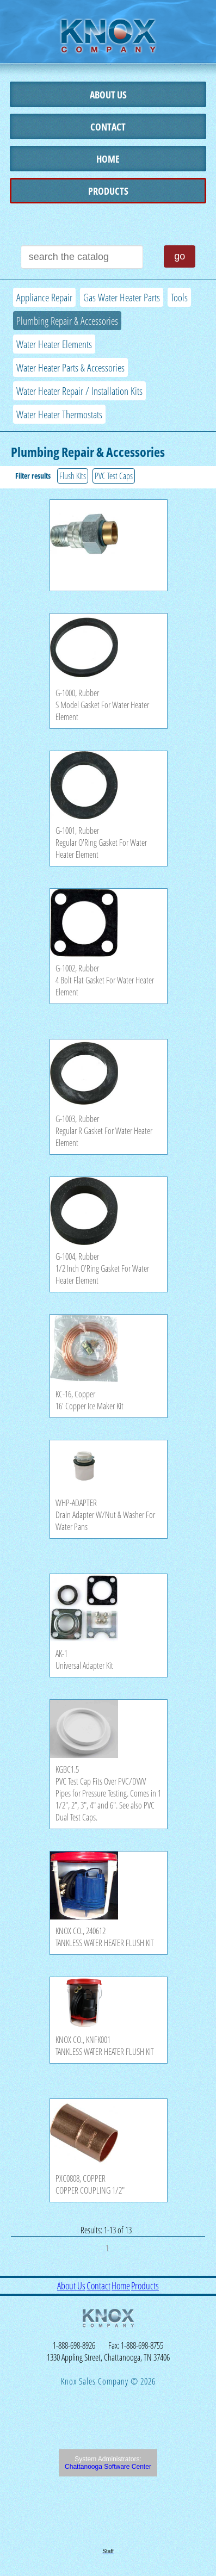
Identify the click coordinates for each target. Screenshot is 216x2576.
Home (108, 158)
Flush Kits (72, 476)
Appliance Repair (44, 297)
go (179, 256)
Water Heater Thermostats (59, 414)
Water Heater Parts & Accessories (70, 367)
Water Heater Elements (54, 344)
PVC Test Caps (114, 476)
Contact (108, 126)
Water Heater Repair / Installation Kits (79, 390)
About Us (108, 94)
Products (108, 190)
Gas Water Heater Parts (121, 297)
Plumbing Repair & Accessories (67, 320)
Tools (179, 297)
